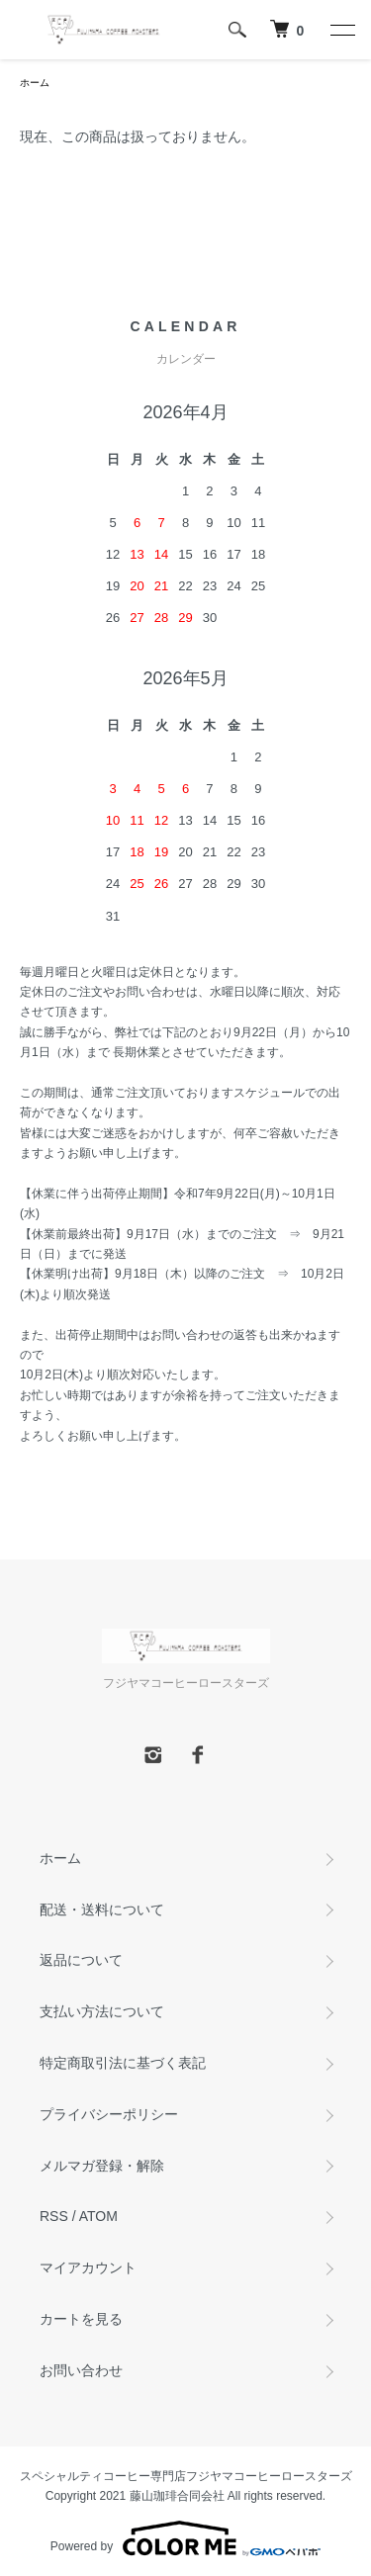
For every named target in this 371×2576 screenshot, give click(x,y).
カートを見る (81, 2319)
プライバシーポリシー (109, 2114)
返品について (81, 1960)
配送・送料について (102, 1909)
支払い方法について (102, 2011)
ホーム (34, 82)
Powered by (185, 2538)
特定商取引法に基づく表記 (123, 2063)
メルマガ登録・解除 (102, 2166)
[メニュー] (341, 29)
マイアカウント (88, 2267)
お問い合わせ (81, 2370)
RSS (54, 2216)
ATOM (98, 2216)
